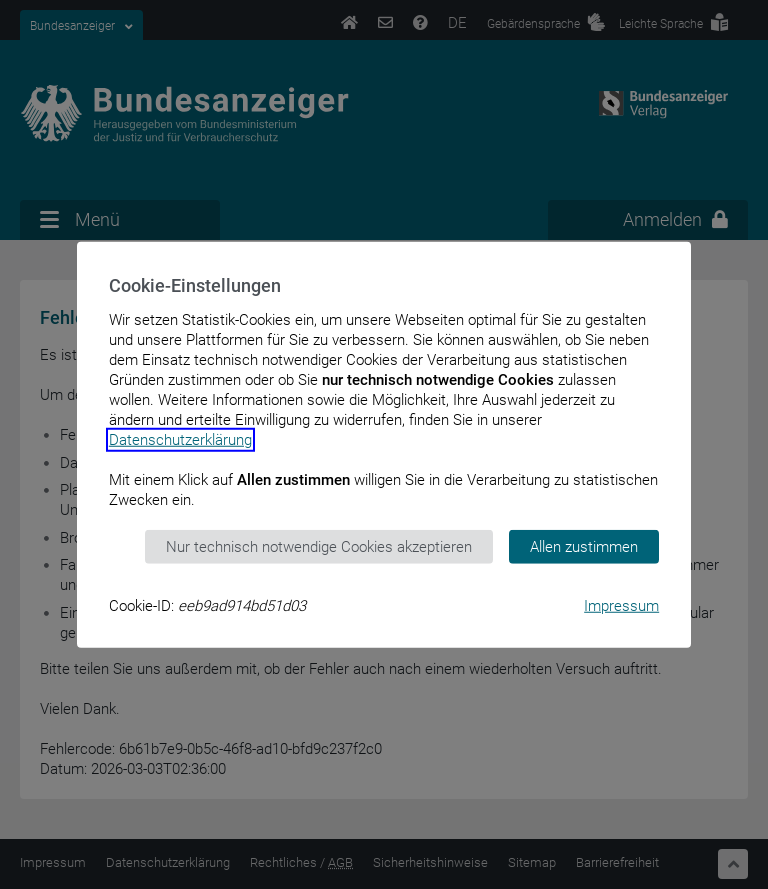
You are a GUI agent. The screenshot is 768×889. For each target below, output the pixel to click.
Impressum (621, 606)
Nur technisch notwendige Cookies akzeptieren (319, 546)
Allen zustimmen (584, 546)
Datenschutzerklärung (180, 439)
